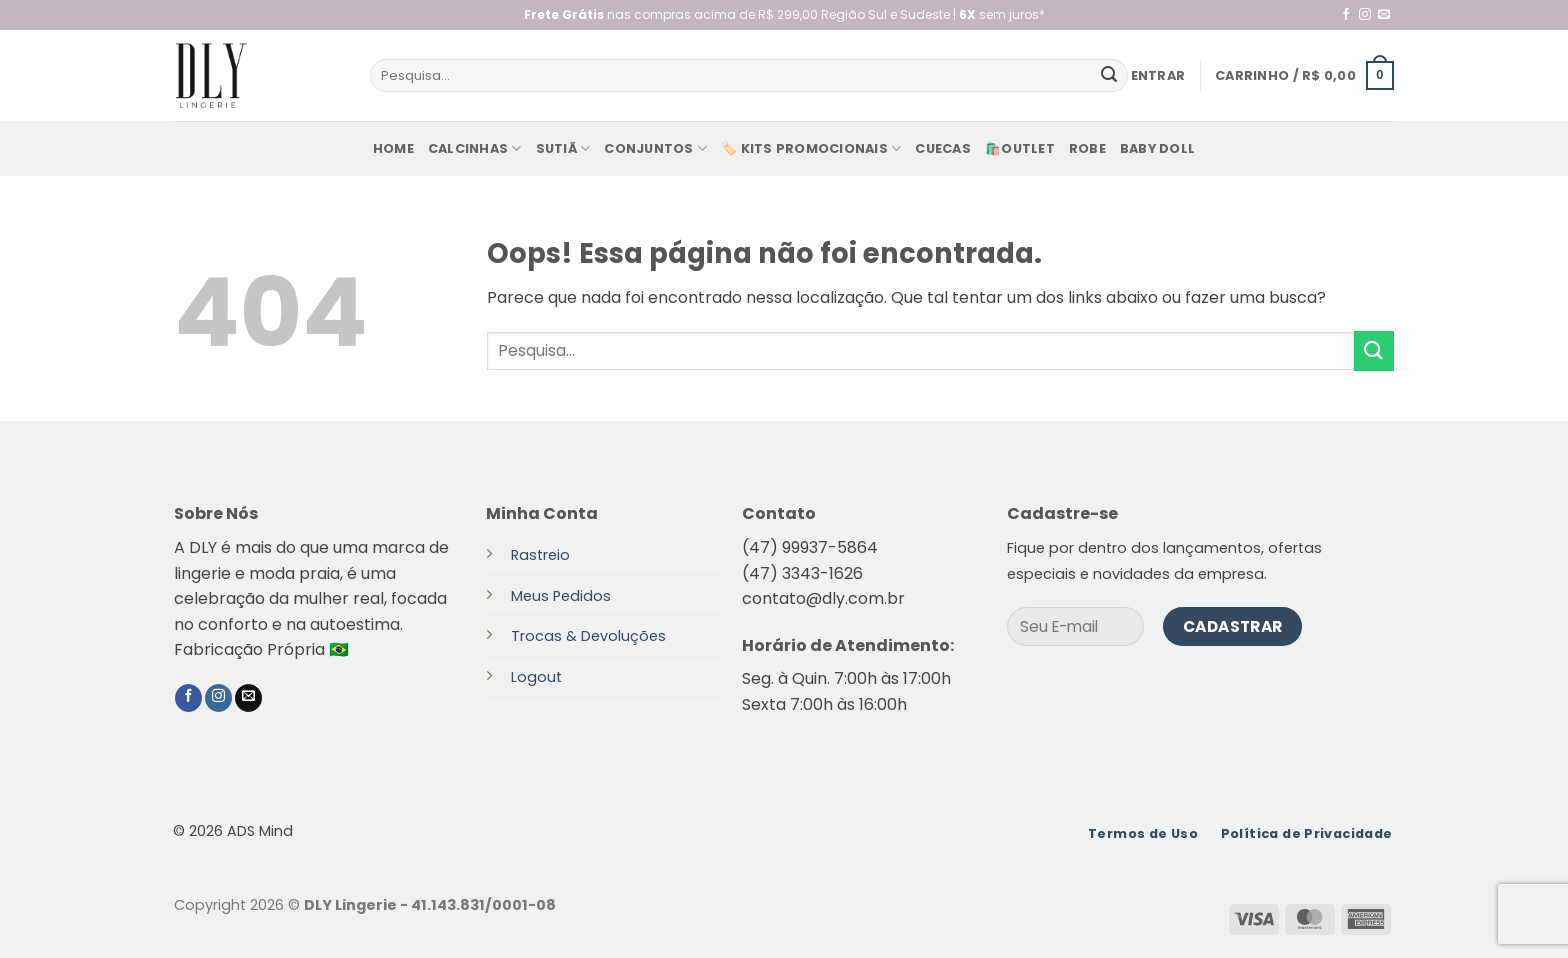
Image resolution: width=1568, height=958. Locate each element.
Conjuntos (655, 148)
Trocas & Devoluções (588, 636)
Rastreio (540, 555)
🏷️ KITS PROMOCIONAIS (811, 148)
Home (393, 148)
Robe (1087, 148)
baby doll (1157, 148)
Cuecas (943, 148)
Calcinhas (475, 148)
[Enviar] (1109, 76)
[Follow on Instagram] (1365, 15)
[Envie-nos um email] (1384, 15)
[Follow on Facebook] (1346, 15)
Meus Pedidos (561, 596)
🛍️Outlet (1020, 148)
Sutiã (563, 148)
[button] (1158, 76)
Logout (536, 677)
